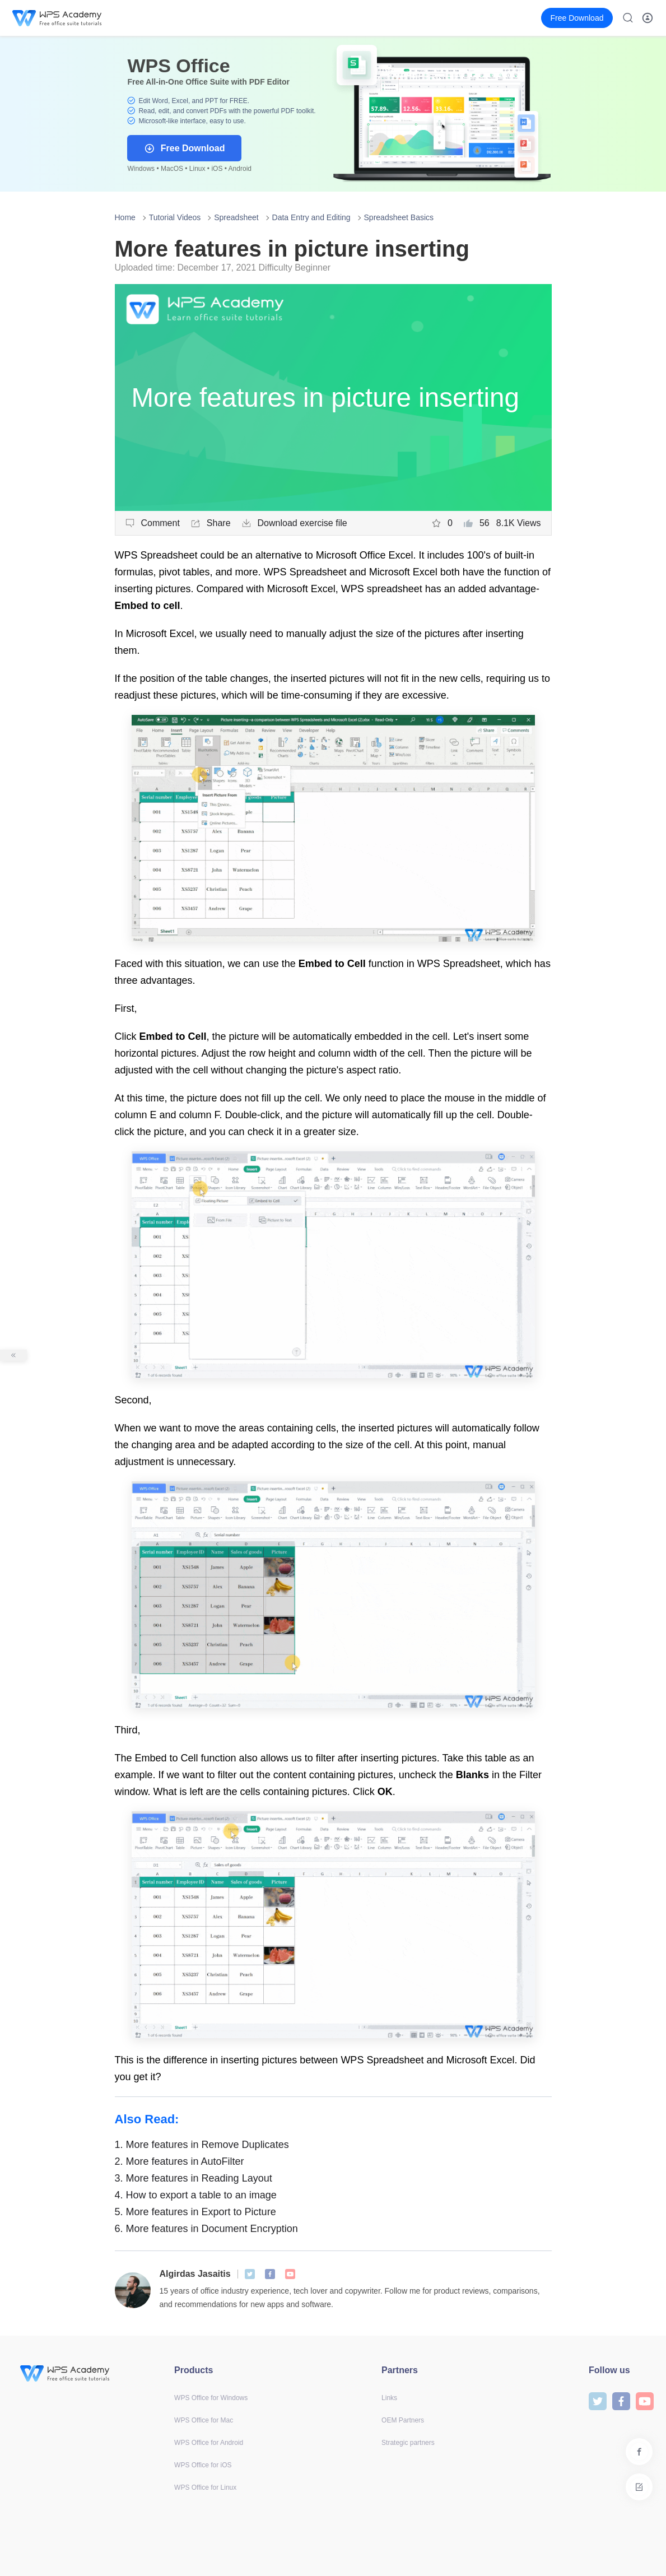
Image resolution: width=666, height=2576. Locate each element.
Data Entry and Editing (311, 217)
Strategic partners (408, 2443)
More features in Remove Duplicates (202, 2144)
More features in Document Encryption (206, 2228)
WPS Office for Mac (203, 2420)
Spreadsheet (236, 217)
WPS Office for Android (208, 2443)
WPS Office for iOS (202, 2465)
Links (389, 2398)
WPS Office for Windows (211, 2398)
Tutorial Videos (175, 217)
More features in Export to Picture (195, 2211)
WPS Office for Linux (205, 2487)
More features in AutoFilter (179, 2161)
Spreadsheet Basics (399, 217)
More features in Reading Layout (193, 2178)
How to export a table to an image (196, 2195)
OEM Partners (402, 2420)
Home (125, 217)
